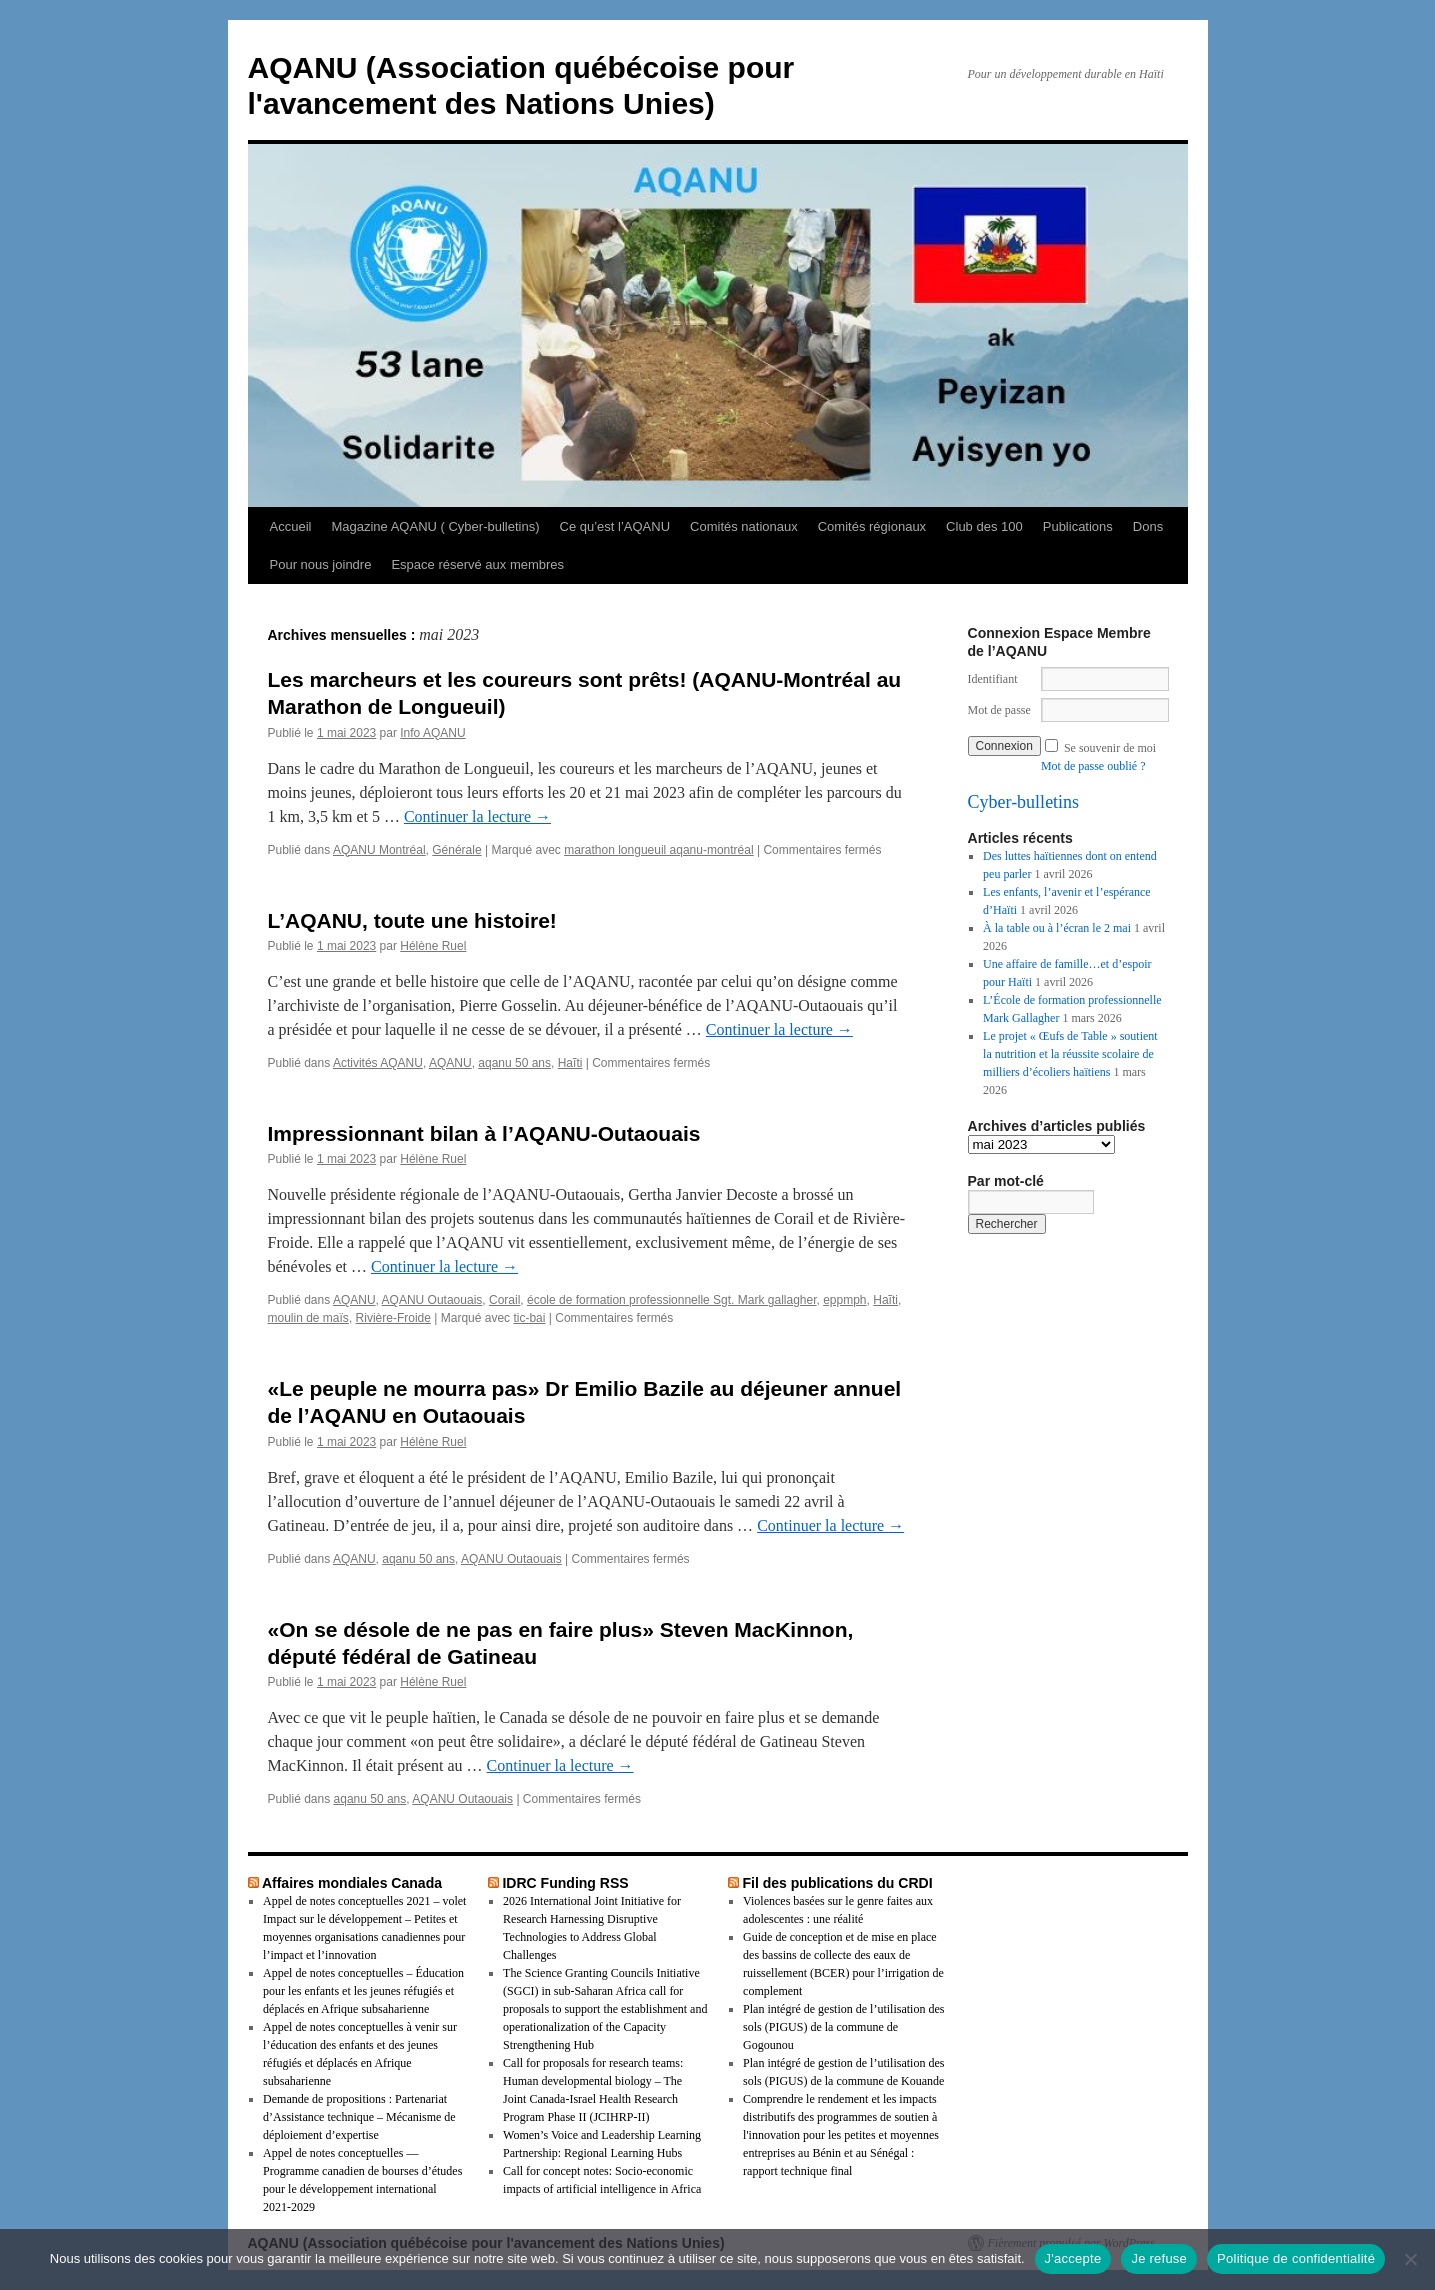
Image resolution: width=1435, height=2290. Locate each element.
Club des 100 (984, 526)
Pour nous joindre (321, 564)
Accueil (291, 526)
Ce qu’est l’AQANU (615, 526)
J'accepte (1073, 2258)
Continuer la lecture (477, 816)
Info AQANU (432, 733)
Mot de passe (999, 710)
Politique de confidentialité (1296, 2258)
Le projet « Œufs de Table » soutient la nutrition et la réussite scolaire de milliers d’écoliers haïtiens (1070, 1054)
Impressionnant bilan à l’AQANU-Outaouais (484, 1133)
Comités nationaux (744, 526)
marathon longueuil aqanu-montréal (658, 850)
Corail (504, 1300)
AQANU (450, 1063)
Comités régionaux (872, 526)
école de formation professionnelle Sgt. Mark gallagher (672, 1300)
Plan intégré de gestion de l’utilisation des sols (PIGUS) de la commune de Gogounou (843, 2027)
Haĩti (570, 1063)
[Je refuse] (1410, 2259)
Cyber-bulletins (1024, 802)
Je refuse (1159, 2258)
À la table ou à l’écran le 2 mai (1057, 928)
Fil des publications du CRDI (837, 1883)
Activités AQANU (378, 1063)
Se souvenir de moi (1110, 748)
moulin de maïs (308, 1318)
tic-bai (529, 1318)
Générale (456, 850)
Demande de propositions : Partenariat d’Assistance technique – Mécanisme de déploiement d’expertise (359, 2117)
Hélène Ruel (433, 946)
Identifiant (993, 679)
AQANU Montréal (379, 850)
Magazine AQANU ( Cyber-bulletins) (435, 526)
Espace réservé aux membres (477, 564)
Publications (1078, 526)
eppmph (844, 1300)
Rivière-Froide (393, 1318)
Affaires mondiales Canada (352, 1883)
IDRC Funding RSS (565, 1883)
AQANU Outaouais (432, 1300)
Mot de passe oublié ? (1093, 766)
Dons (1148, 526)
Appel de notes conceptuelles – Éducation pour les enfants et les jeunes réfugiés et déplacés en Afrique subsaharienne (363, 1991)
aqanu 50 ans (514, 1063)
